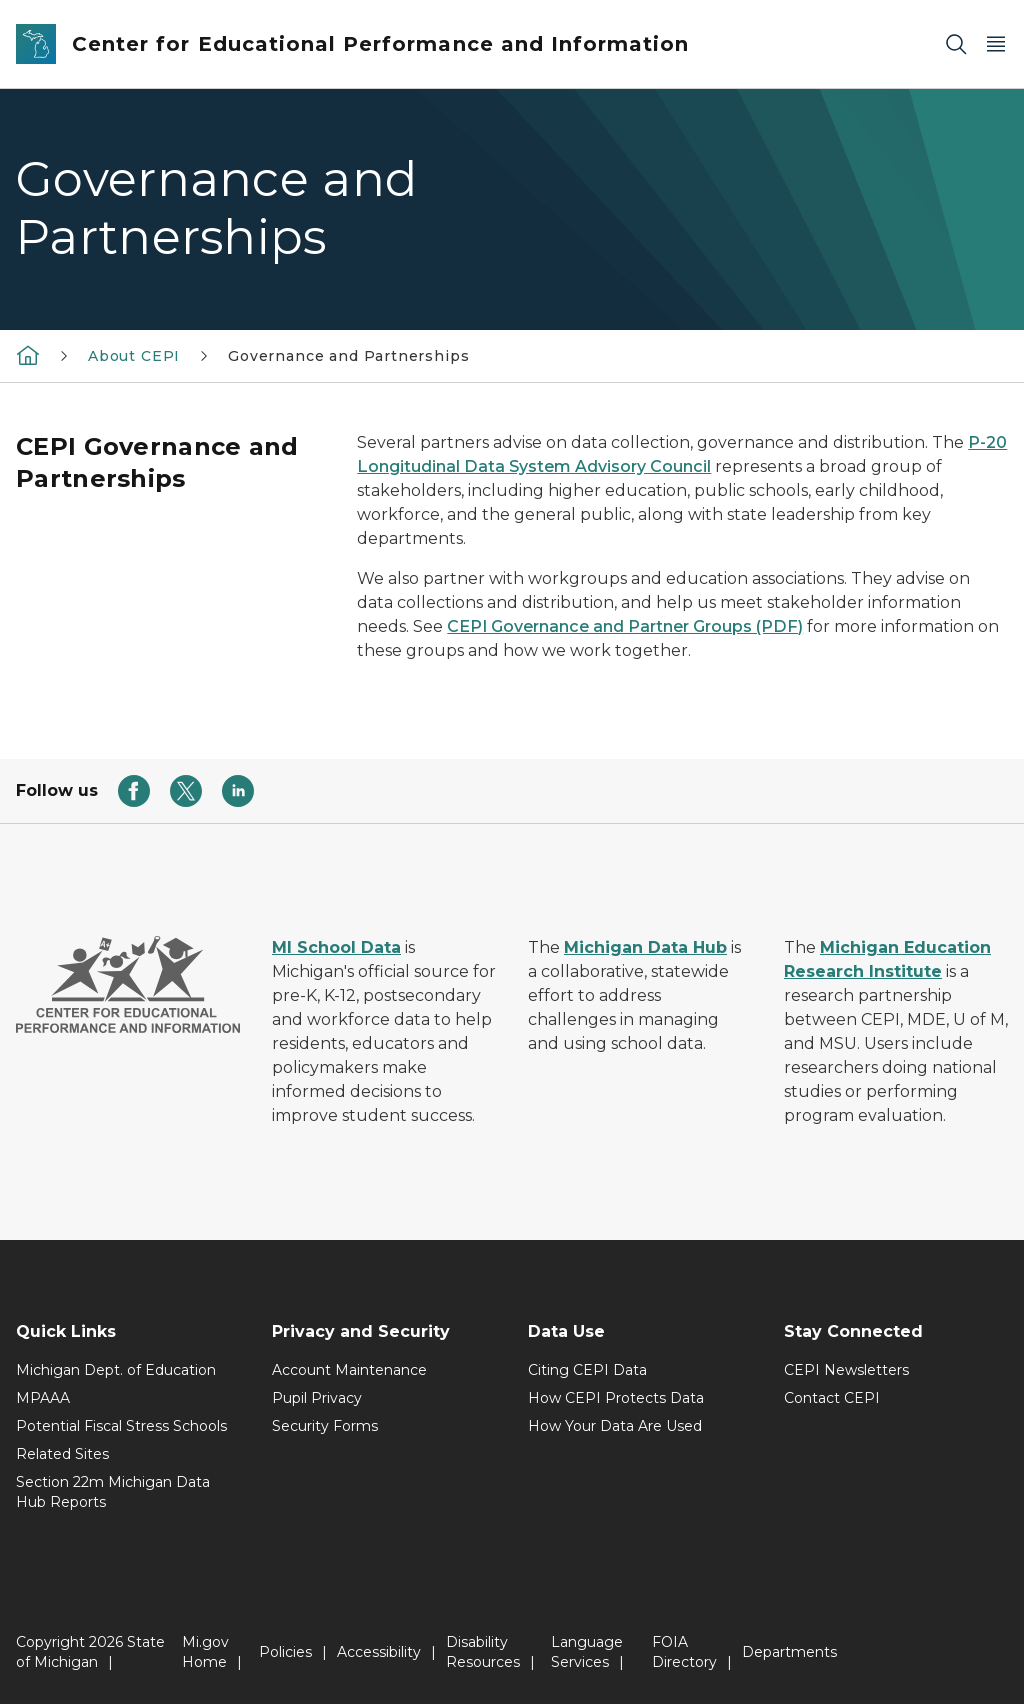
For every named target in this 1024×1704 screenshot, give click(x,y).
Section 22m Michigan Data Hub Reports (113, 1492)
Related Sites (62, 1454)
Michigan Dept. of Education (116, 1370)
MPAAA (43, 1398)
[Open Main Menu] (996, 44)
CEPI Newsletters (846, 1370)
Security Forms (325, 1426)
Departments (789, 1652)
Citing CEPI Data (587, 1370)
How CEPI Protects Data (616, 1398)
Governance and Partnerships (348, 356)
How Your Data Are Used (615, 1426)
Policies (285, 1652)
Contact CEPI (832, 1398)
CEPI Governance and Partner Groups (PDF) (625, 626)
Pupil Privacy (317, 1398)
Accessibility (379, 1652)
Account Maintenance (349, 1370)
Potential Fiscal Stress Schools (121, 1426)
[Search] (956, 44)
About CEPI (134, 356)
